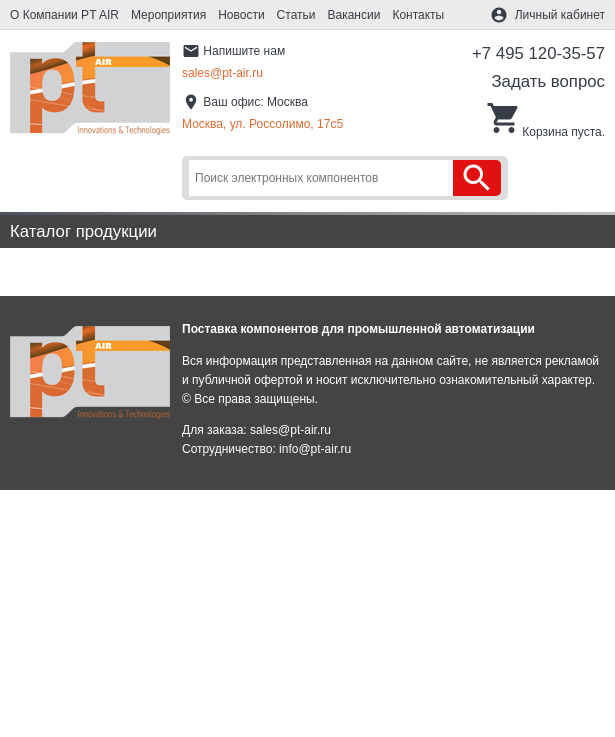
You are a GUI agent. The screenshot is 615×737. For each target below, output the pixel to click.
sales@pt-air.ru (222, 73)
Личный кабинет (560, 15)
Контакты (418, 15)
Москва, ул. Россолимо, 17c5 (262, 124)
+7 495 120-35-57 (538, 53)
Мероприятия (168, 15)
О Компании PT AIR (64, 15)
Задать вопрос (548, 81)
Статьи (296, 15)
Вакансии (354, 15)
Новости (241, 15)
